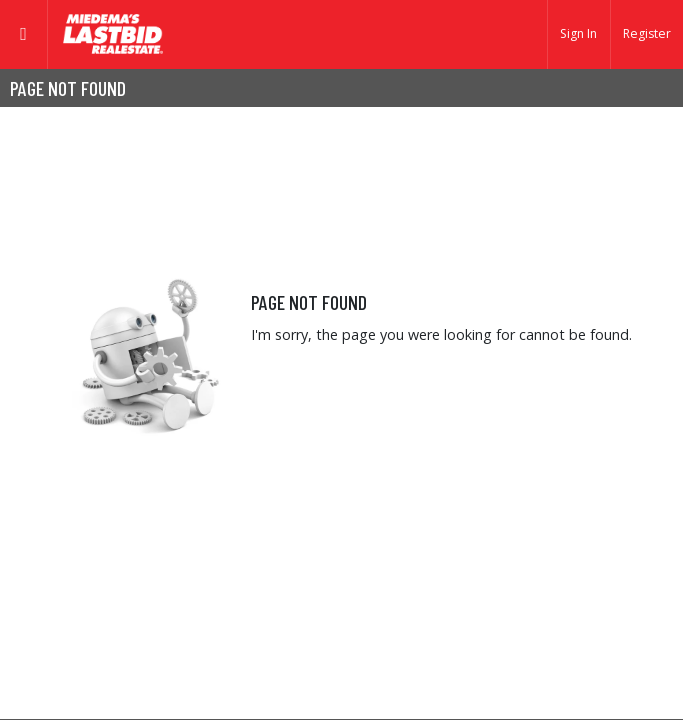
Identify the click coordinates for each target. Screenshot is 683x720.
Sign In (578, 33)
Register (647, 33)
